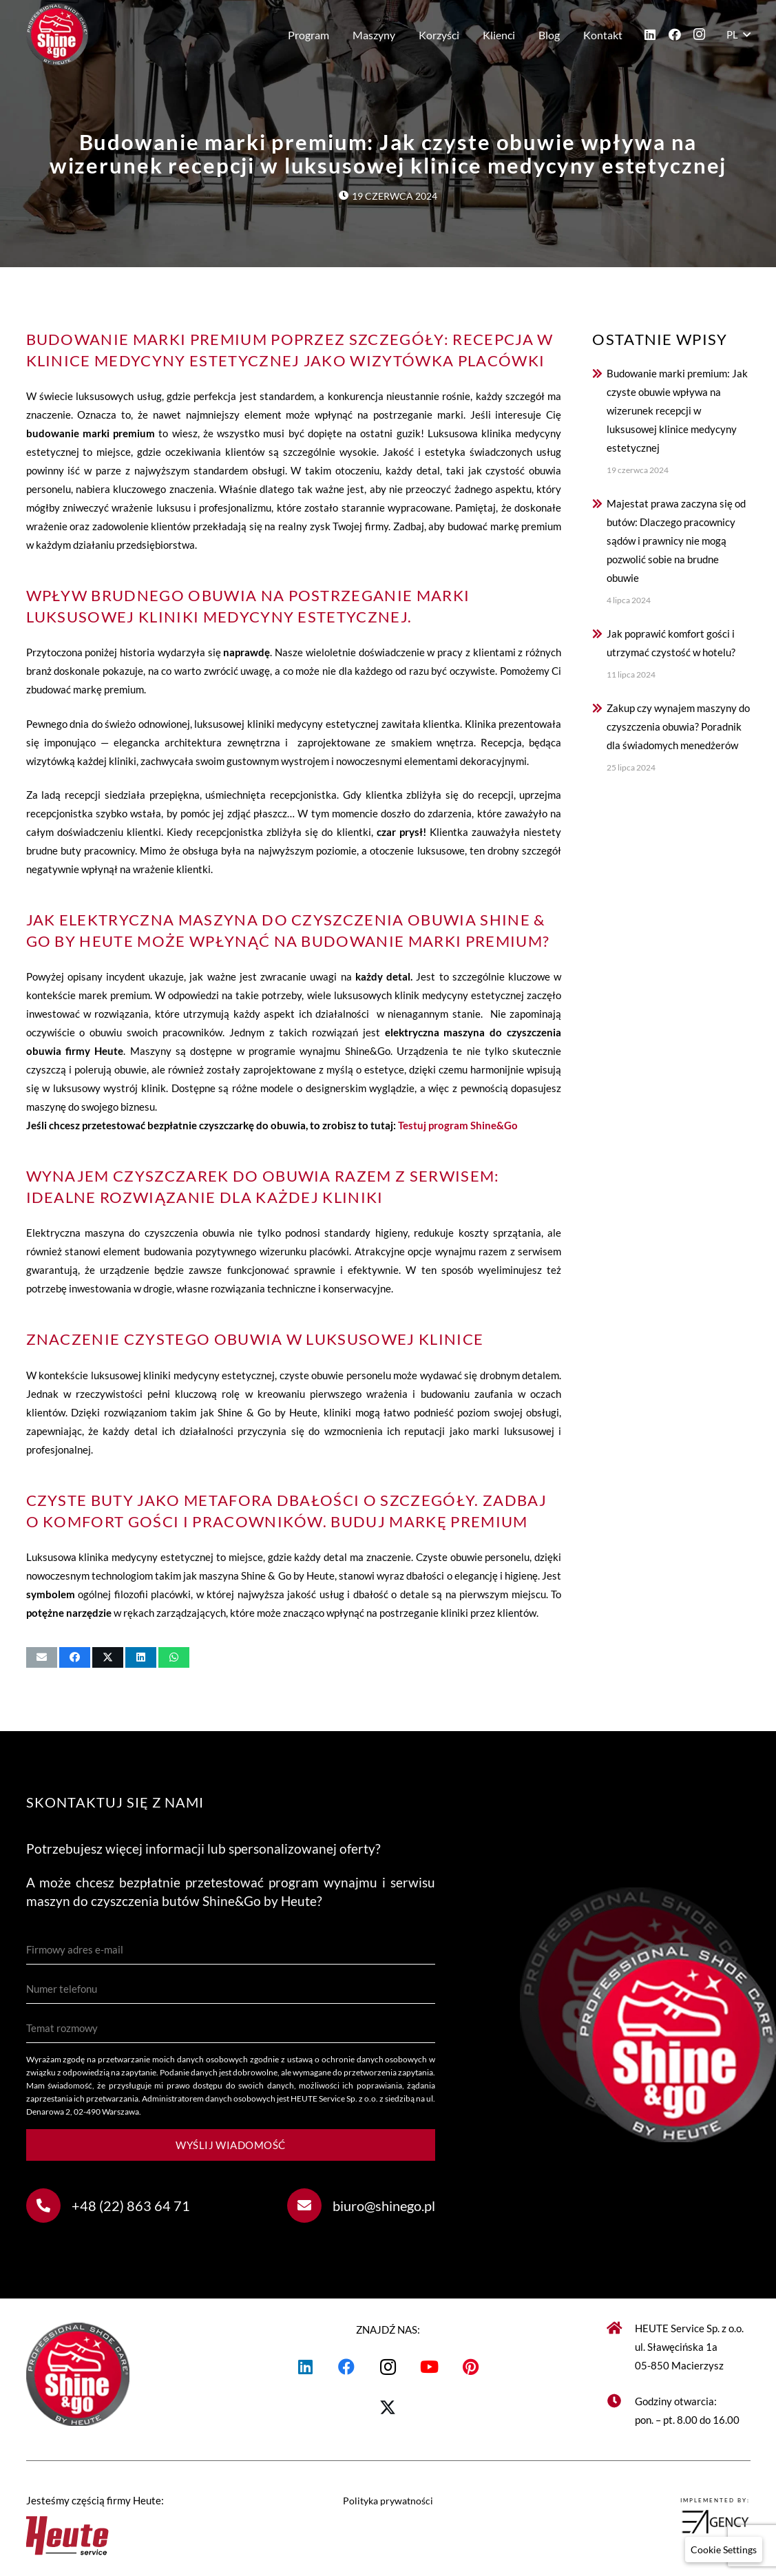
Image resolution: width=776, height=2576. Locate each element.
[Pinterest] (470, 2366)
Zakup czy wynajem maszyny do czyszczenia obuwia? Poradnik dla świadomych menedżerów (678, 726)
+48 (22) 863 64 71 (131, 2205)
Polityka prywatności (388, 2500)
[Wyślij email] (41, 1657)
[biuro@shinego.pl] (310, 2205)
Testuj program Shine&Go (458, 1125)
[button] (738, 34)
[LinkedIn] (650, 34)
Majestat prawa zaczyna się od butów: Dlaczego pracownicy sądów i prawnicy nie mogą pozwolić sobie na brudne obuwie (676, 540)
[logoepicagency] (640, 2522)
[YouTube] (429, 2366)
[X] (387, 2408)
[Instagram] (699, 34)
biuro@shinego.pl (384, 2205)
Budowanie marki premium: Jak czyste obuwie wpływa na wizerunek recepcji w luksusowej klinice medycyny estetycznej (677, 410)
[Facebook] (674, 34)
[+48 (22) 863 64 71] (49, 2205)
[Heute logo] (136, 2532)
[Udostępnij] (74, 1657)
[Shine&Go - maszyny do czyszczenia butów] (57, 34)
